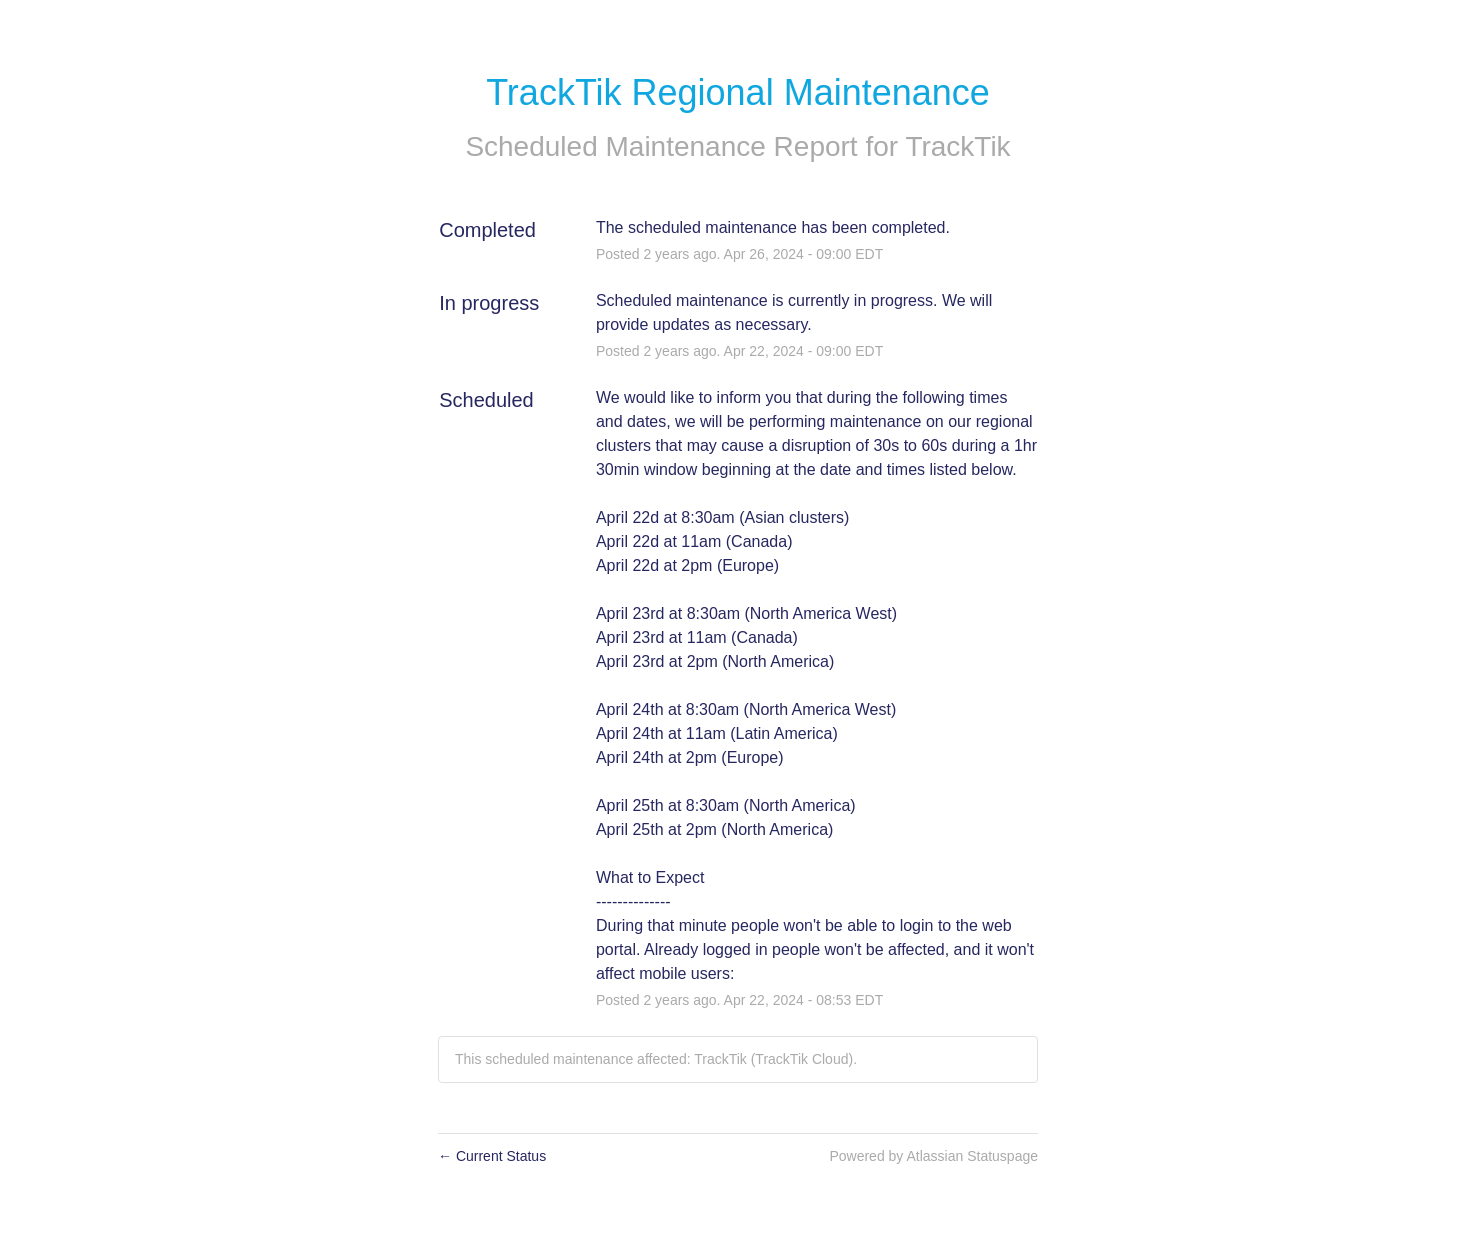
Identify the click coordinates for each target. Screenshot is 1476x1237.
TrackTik (957, 146)
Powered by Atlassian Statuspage (933, 1156)
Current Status (492, 1156)
